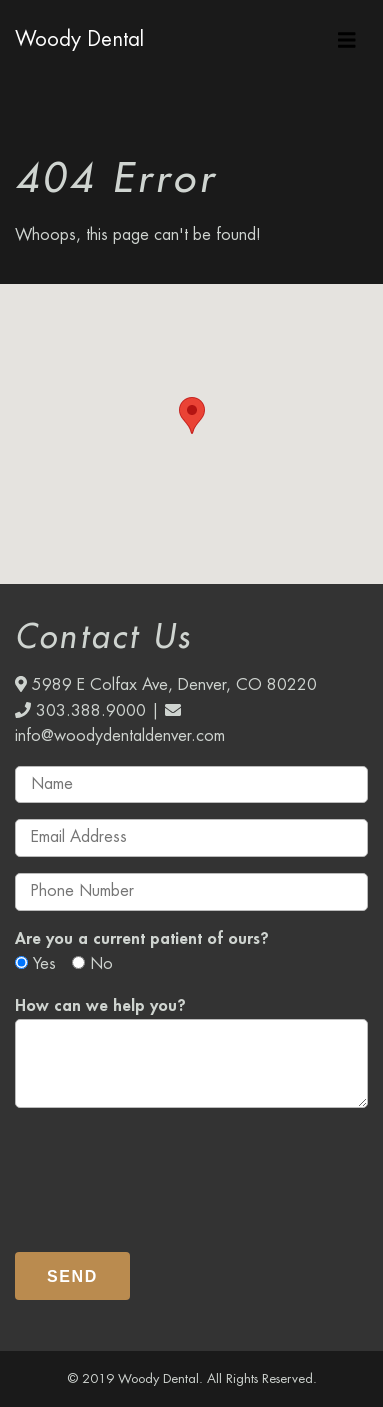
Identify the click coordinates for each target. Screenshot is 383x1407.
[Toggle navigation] (347, 40)
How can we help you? (100, 1006)
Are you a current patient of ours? (142, 939)
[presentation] (167, 1172)
